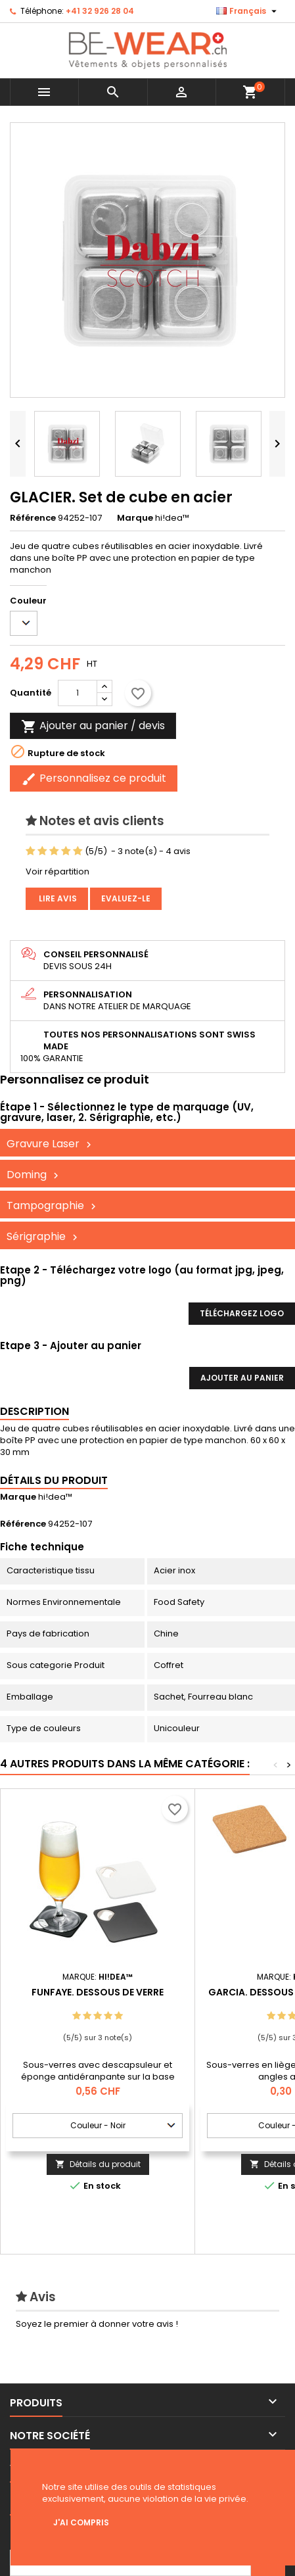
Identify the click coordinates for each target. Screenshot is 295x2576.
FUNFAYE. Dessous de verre (98, 1992)
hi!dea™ (55, 1497)
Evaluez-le (125, 898)
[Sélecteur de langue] (248, 11)
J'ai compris (81, 2522)
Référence (33, 518)
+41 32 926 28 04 (100, 10)
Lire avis (57, 898)
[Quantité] (77, 693)
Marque (135, 518)
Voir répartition (57, 871)
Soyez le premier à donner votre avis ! (97, 2324)
